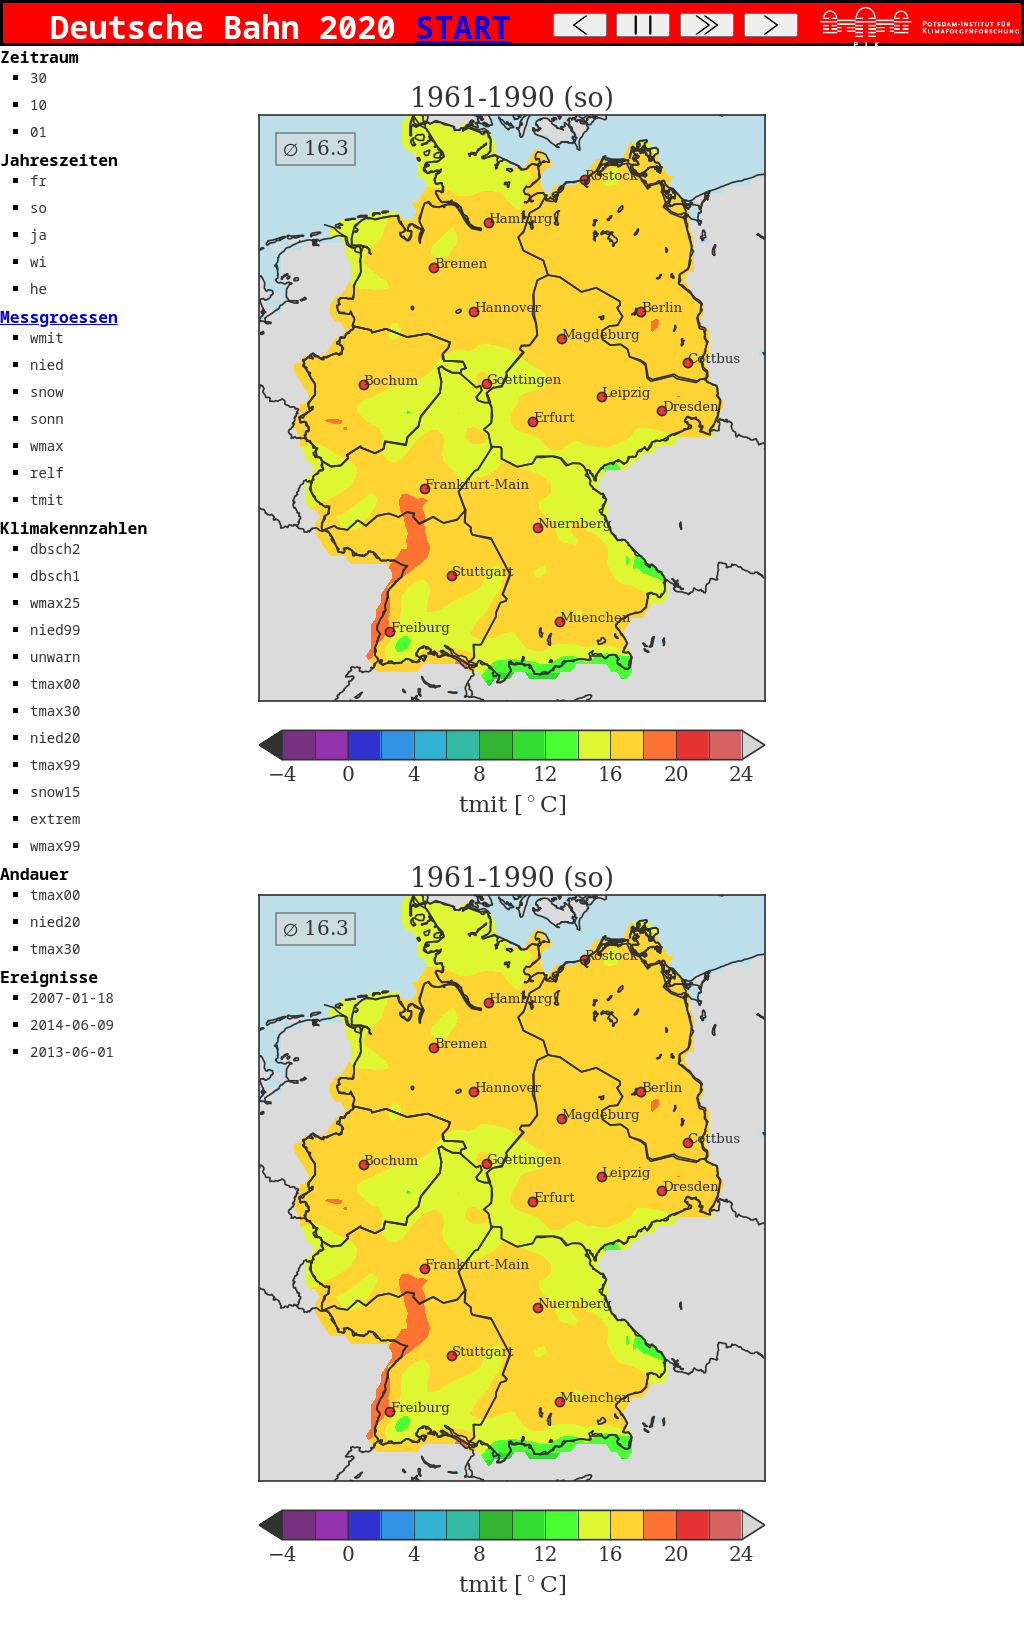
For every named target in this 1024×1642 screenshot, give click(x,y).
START (463, 26)
